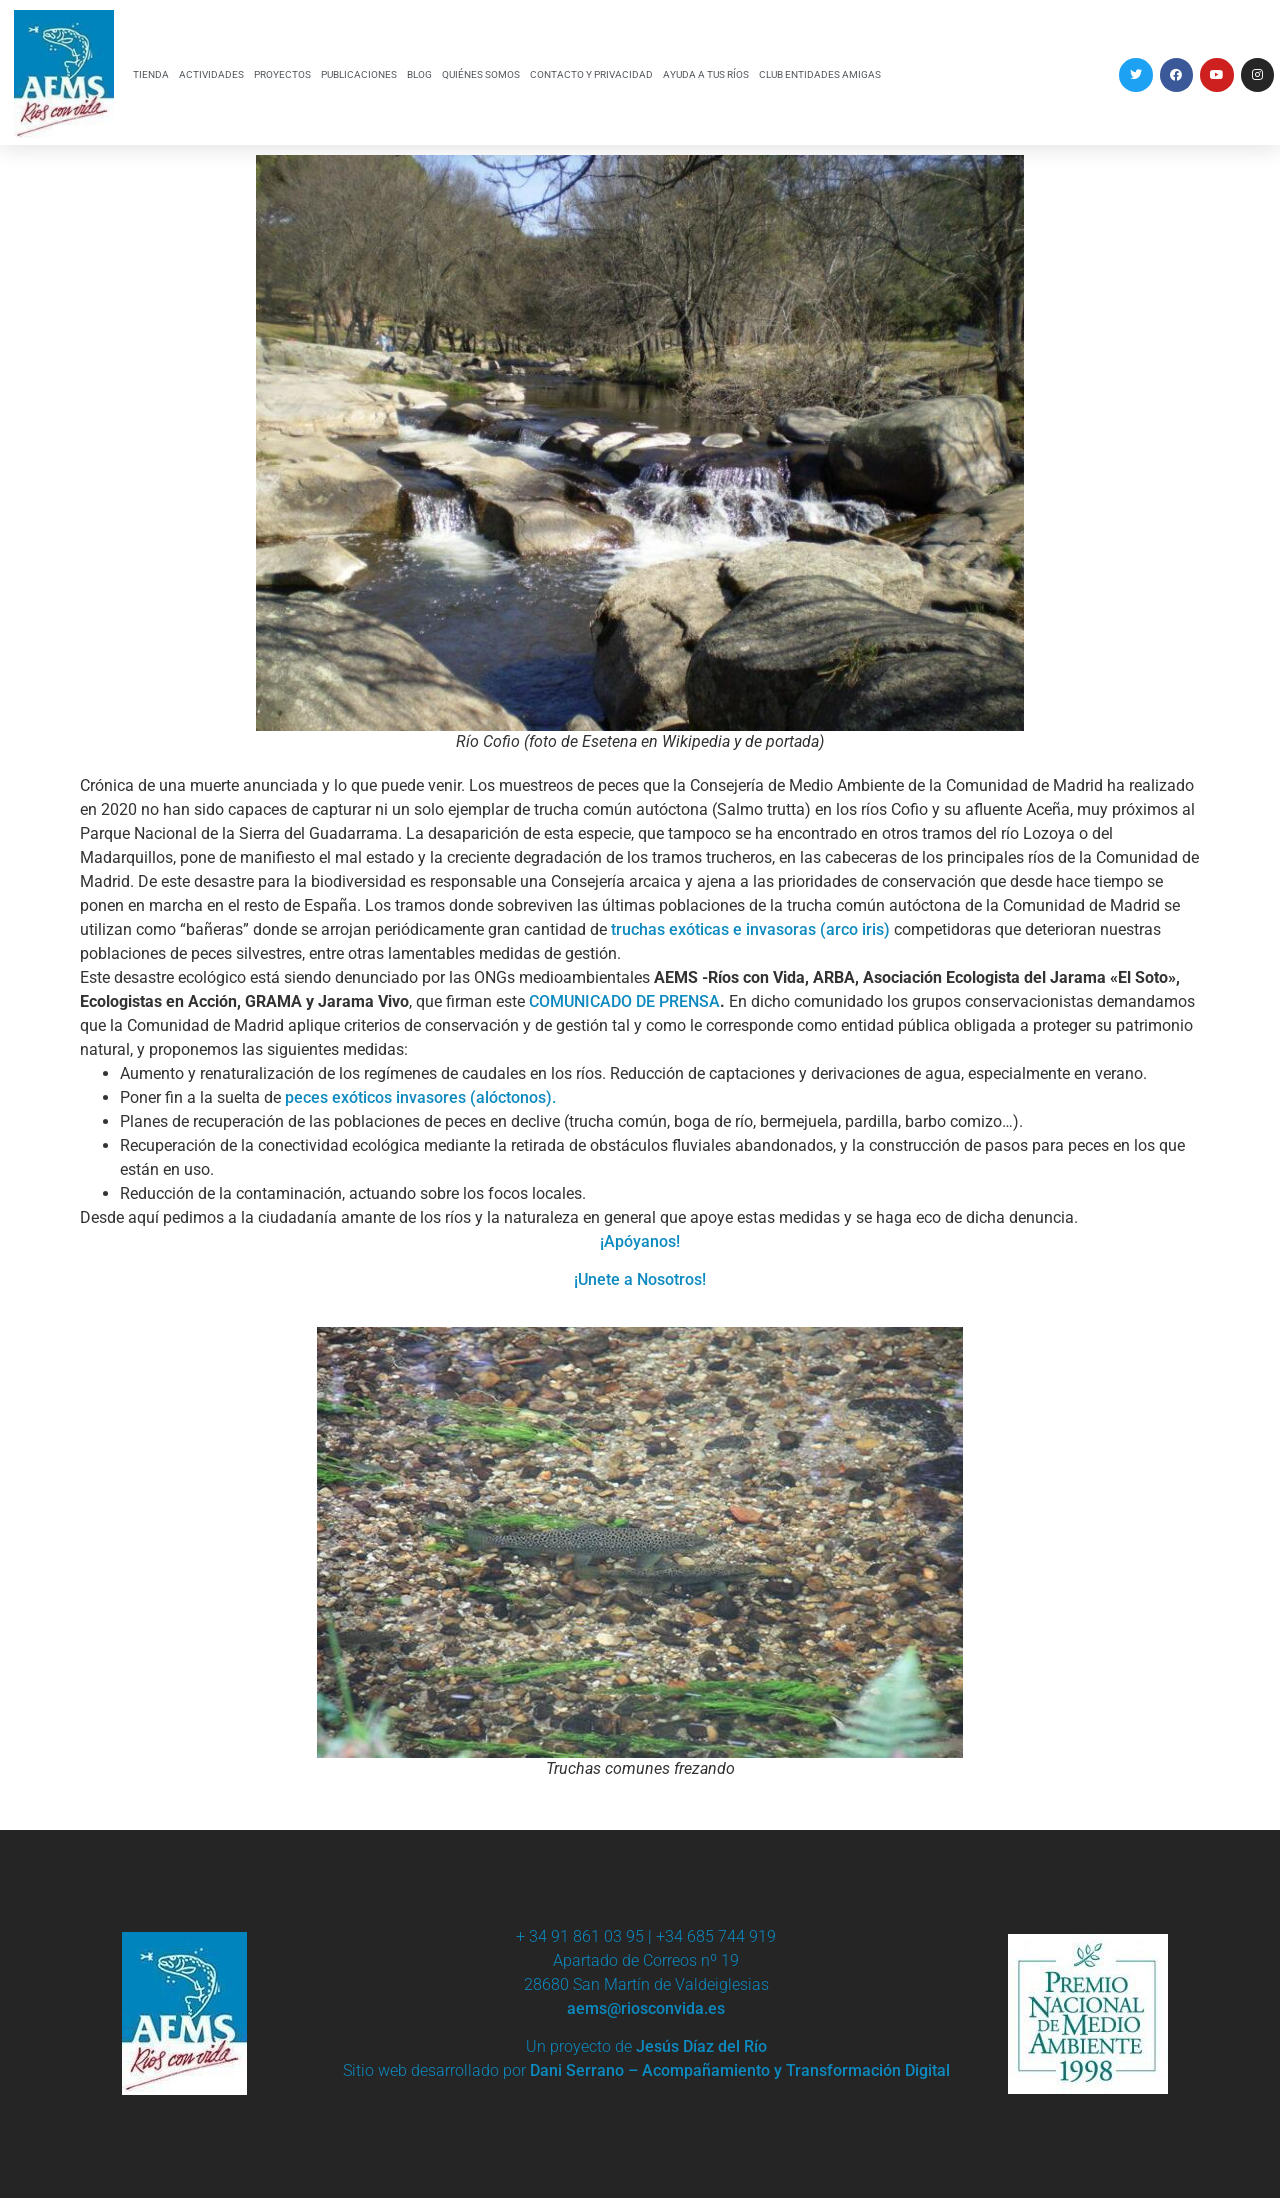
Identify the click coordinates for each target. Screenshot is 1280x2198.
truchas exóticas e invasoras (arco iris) (750, 929)
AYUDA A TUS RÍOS (706, 74)
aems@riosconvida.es (646, 2008)
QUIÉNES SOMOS (481, 74)
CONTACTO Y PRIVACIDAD (591, 74)
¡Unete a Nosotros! (640, 1279)
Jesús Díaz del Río (701, 2046)
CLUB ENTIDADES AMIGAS (820, 74)
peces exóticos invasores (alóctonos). (420, 1097)
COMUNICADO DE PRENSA (624, 1001)
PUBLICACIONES (359, 74)
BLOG (419, 74)
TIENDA (151, 74)
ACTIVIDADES (211, 74)
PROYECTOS (282, 74)
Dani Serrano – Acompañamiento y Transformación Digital (740, 2070)
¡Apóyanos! (640, 1241)
